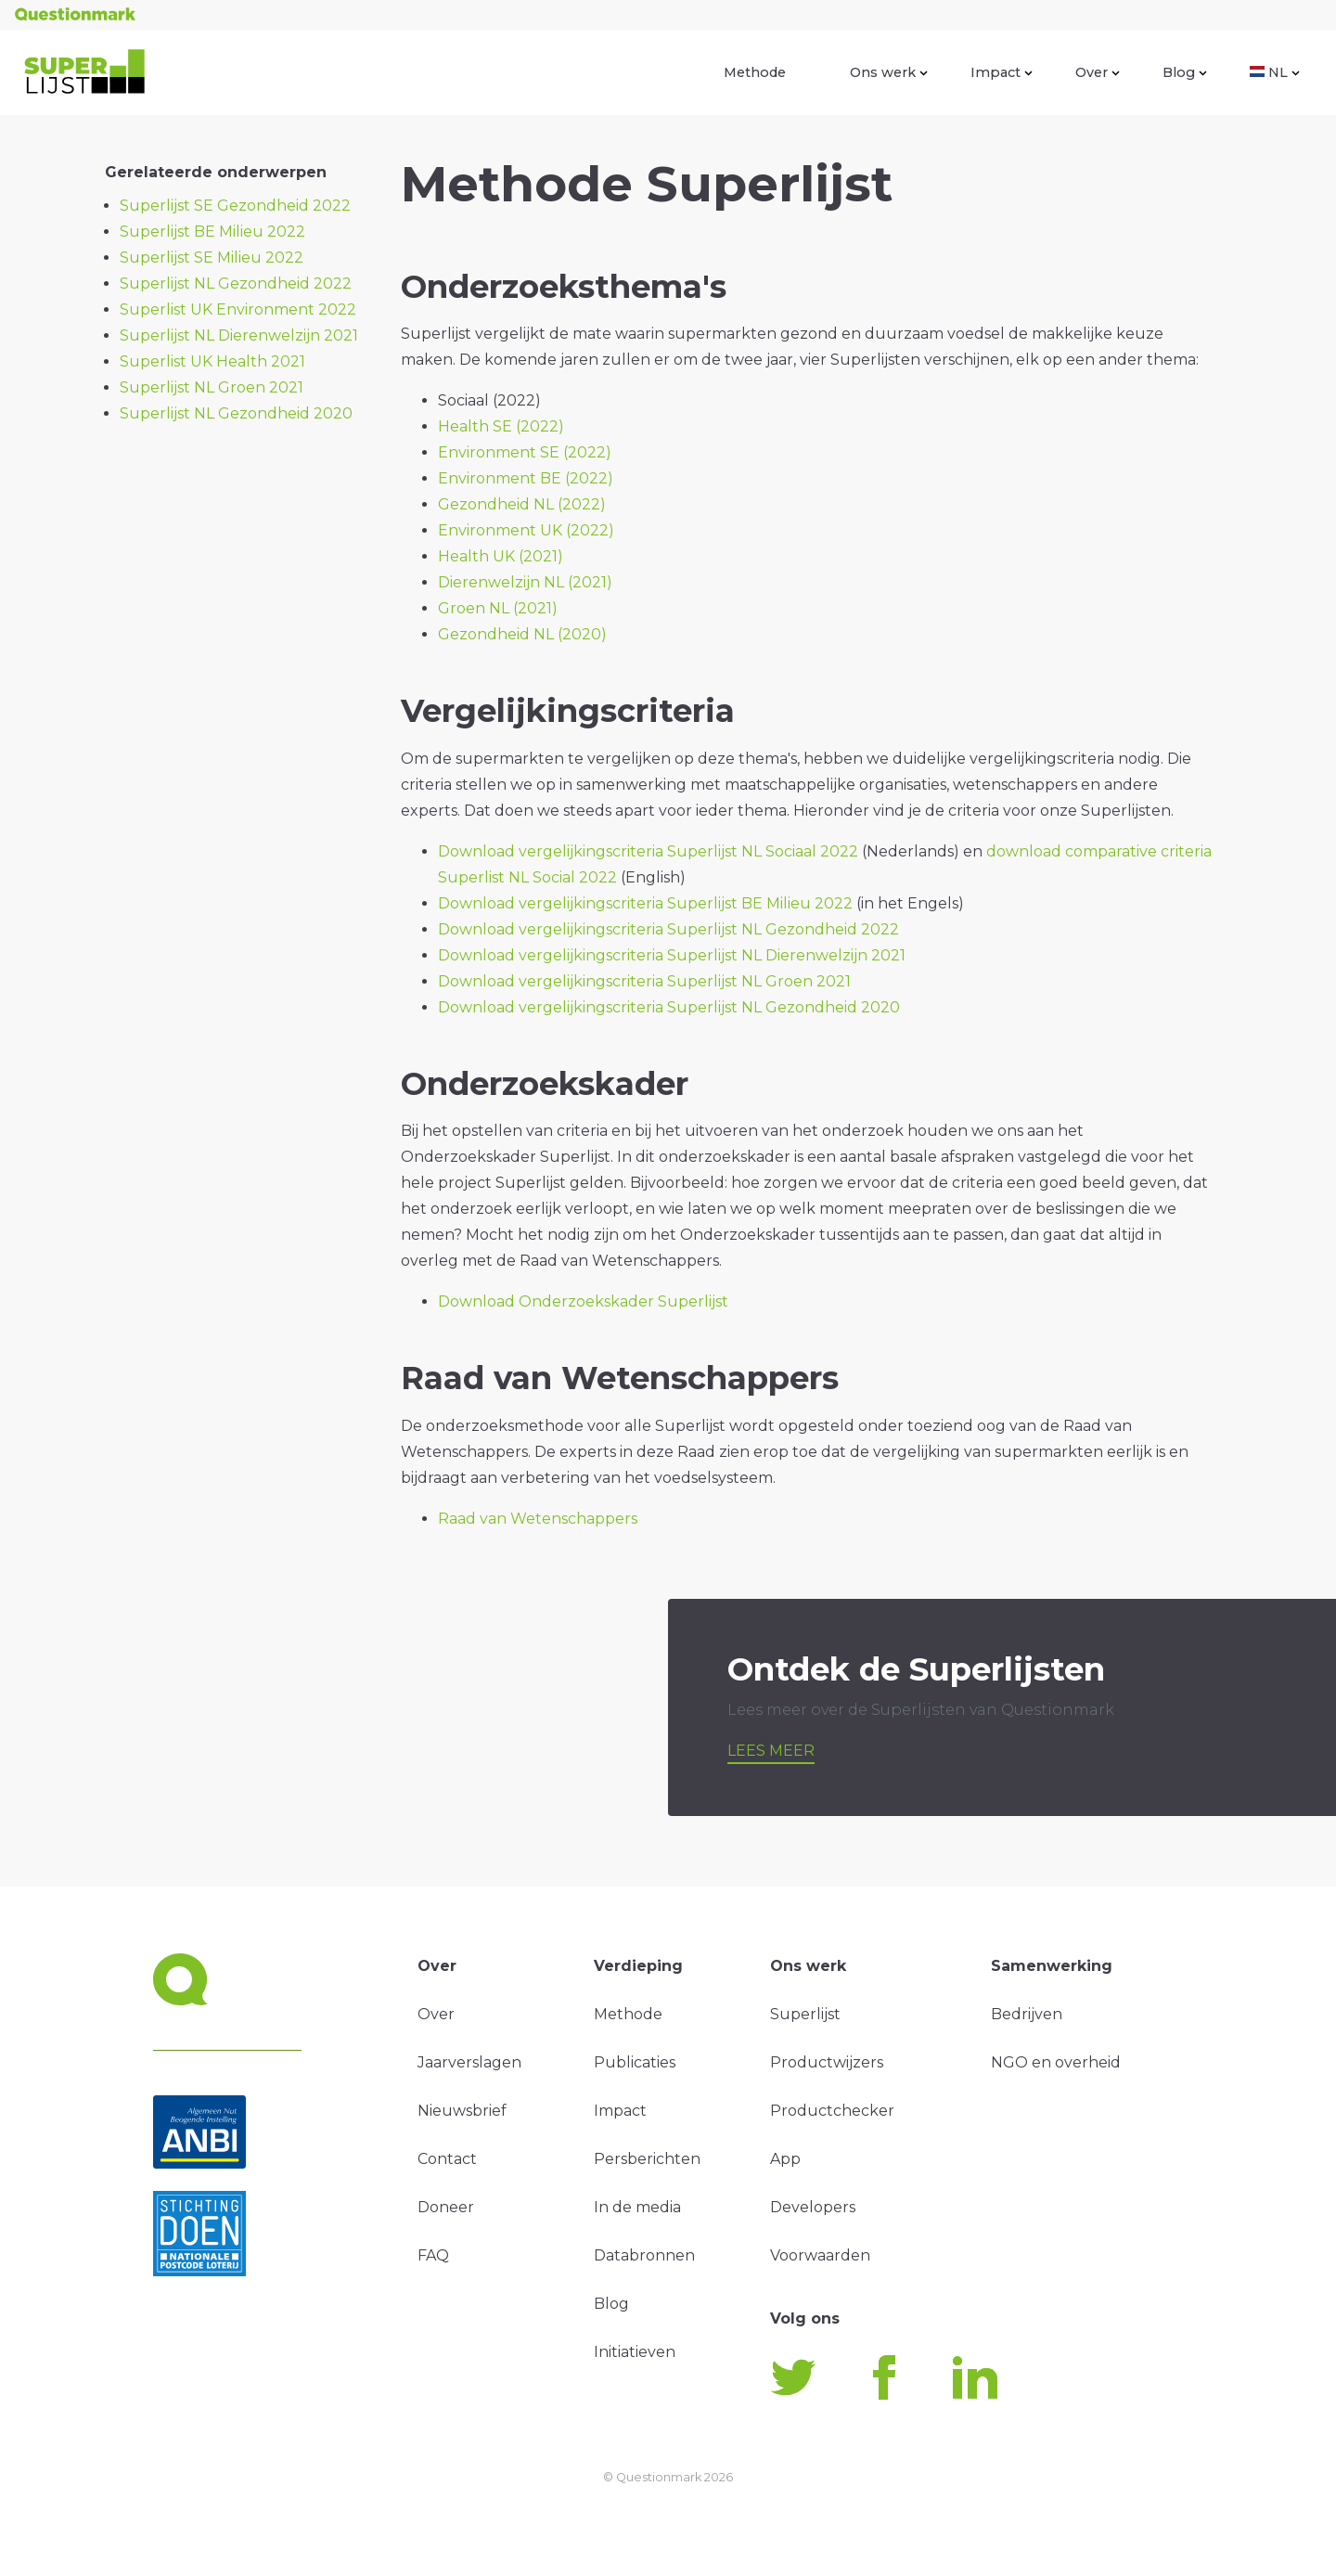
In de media (637, 2207)
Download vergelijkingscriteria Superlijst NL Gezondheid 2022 (668, 929)
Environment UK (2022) (526, 530)
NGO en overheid (1056, 2062)
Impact (1001, 72)
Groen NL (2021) (498, 608)
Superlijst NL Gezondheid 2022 (236, 283)
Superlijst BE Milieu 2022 (212, 231)
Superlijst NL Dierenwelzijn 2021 (239, 335)
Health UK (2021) (500, 556)
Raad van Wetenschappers (537, 1518)
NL (1275, 72)
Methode (755, 72)
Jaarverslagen (469, 2062)
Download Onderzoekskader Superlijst (583, 1301)
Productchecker (832, 2110)
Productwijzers (826, 2062)
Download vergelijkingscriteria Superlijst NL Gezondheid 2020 (669, 1007)
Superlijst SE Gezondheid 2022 (235, 205)
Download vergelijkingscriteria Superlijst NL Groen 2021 (644, 981)
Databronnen (644, 2255)
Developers (812, 2207)
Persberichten (647, 2159)
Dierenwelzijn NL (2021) (525, 582)
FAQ (433, 2255)
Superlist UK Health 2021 (212, 361)
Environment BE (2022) (525, 478)
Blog (1185, 72)
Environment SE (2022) (524, 452)
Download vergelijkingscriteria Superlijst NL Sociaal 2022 (648, 851)
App (785, 2159)
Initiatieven (634, 2352)
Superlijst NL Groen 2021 (211, 387)
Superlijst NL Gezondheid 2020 (236, 413)
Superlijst (805, 2014)
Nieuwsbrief (462, 2110)
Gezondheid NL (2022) (522, 504)
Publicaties (634, 2062)
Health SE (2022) (501, 426)
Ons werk (889, 72)
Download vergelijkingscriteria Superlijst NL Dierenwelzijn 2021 (672, 955)
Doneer (446, 2207)
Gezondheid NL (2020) (522, 634)
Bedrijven (1026, 2014)
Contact (447, 2159)
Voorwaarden (820, 2255)
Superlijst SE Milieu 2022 (211, 257)
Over (1097, 72)
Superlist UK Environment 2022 (238, 309)
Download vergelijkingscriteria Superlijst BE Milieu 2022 (645, 903)
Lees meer (771, 1750)
